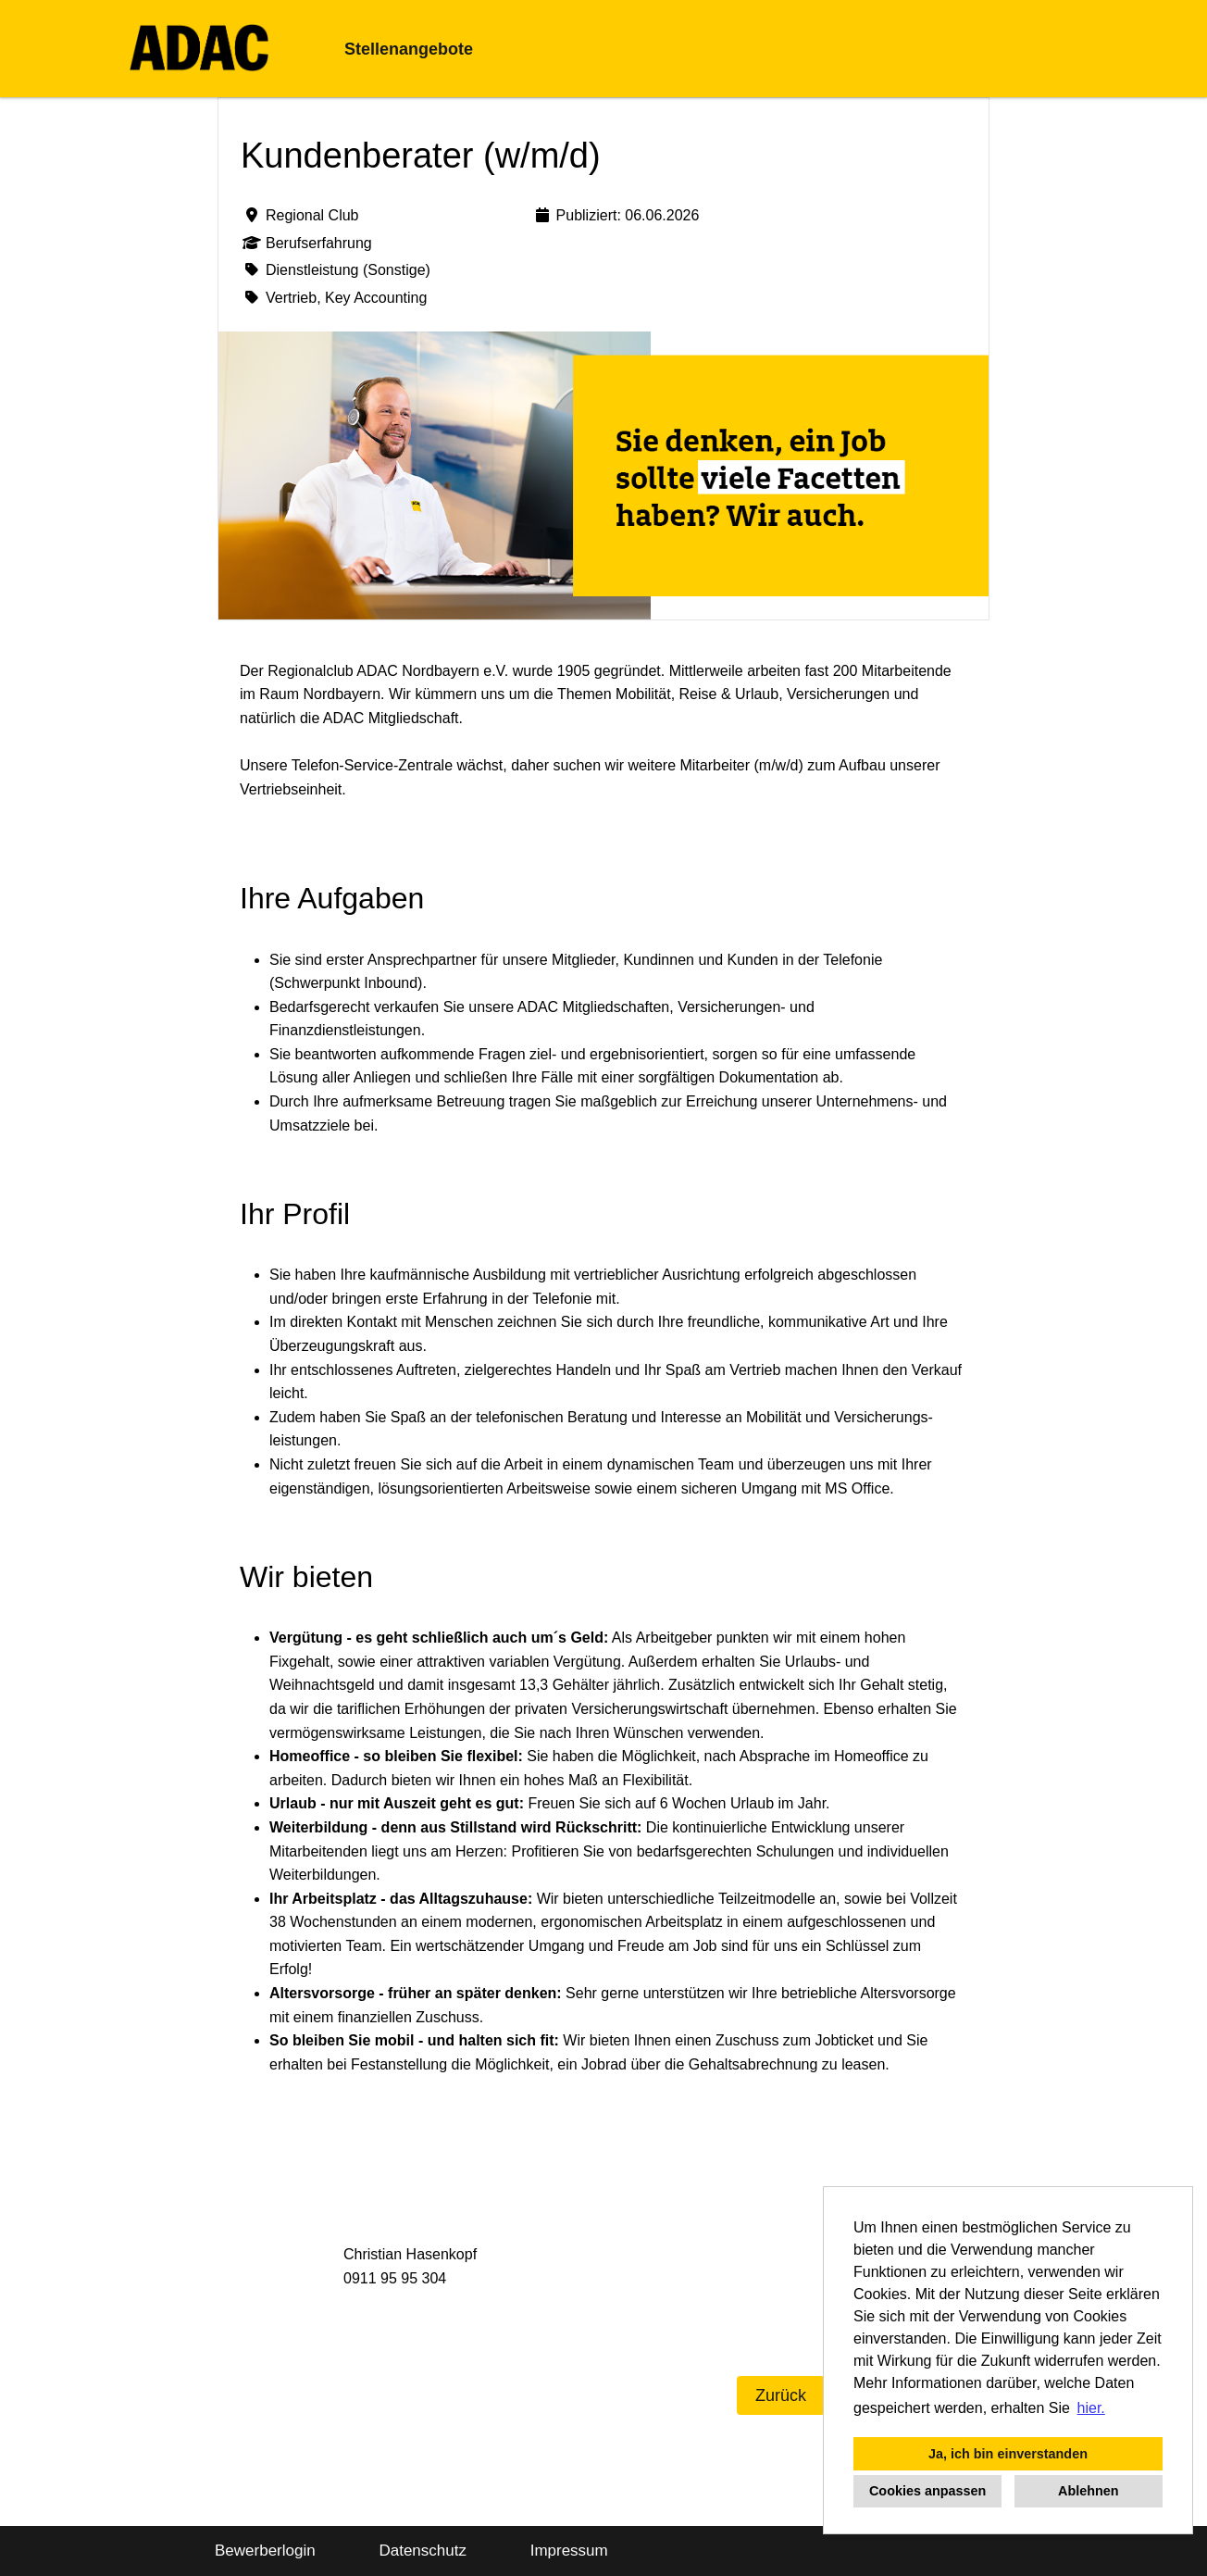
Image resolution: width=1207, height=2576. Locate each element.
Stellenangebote (408, 49)
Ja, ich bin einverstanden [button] (1008, 2453)
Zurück (780, 2395)
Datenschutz (423, 2550)
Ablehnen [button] (1088, 2490)
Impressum (569, 2550)
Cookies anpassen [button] (927, 2490)
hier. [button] (1091, 2408)
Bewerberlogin (265, 2550)
